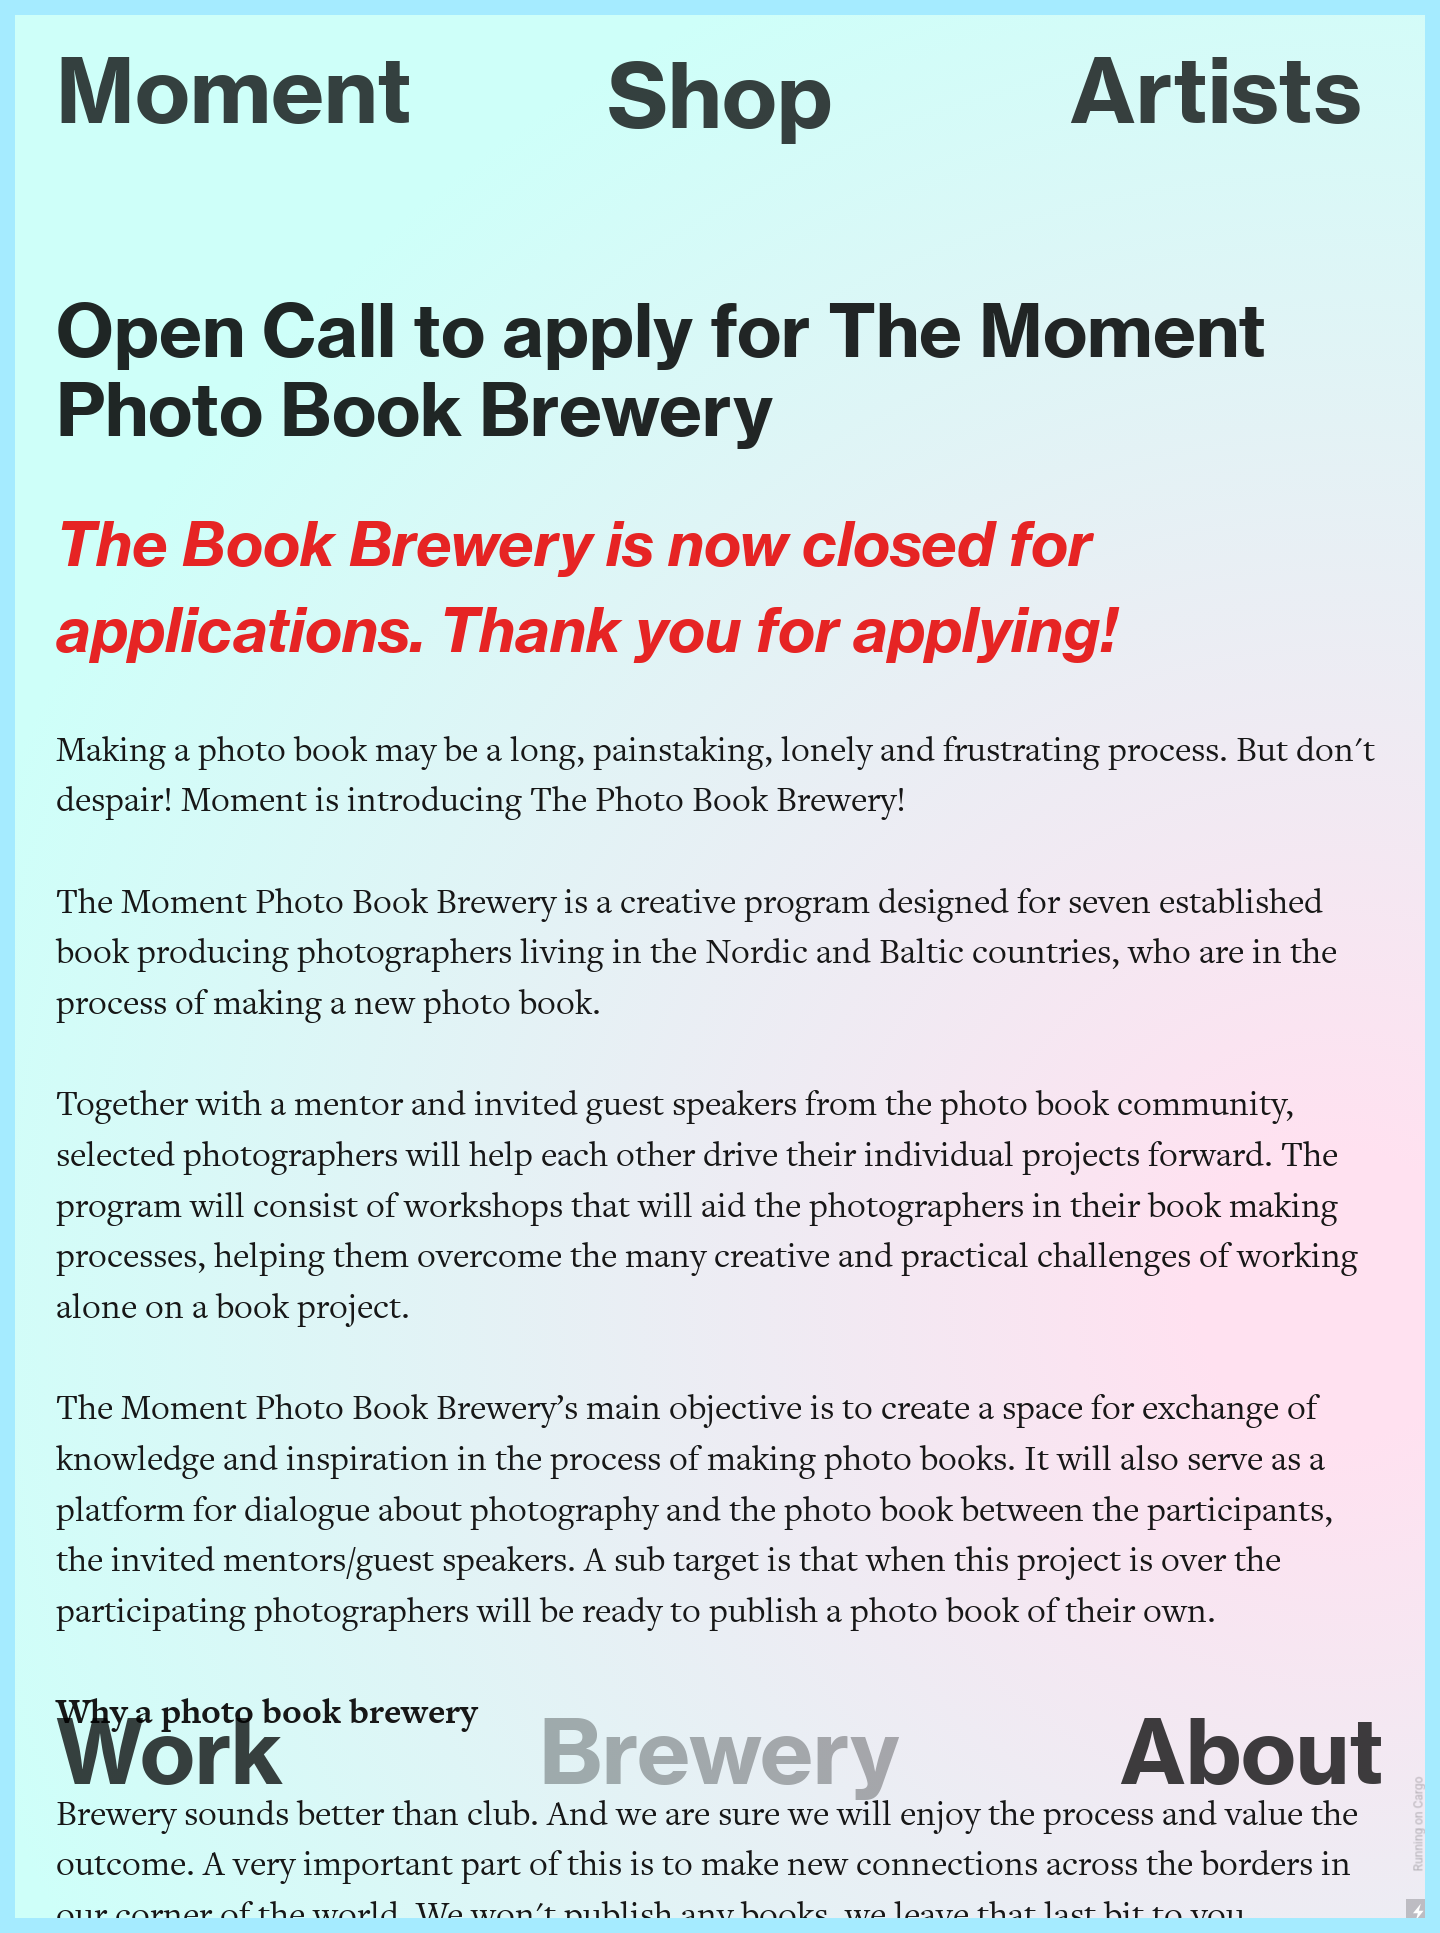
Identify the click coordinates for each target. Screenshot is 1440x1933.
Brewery (719, 1751)
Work (170, 1751)
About (1252, 1751)
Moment (234, 90)
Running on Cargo (1419, 1824)
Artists (1216, 90)
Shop (720, 95)
